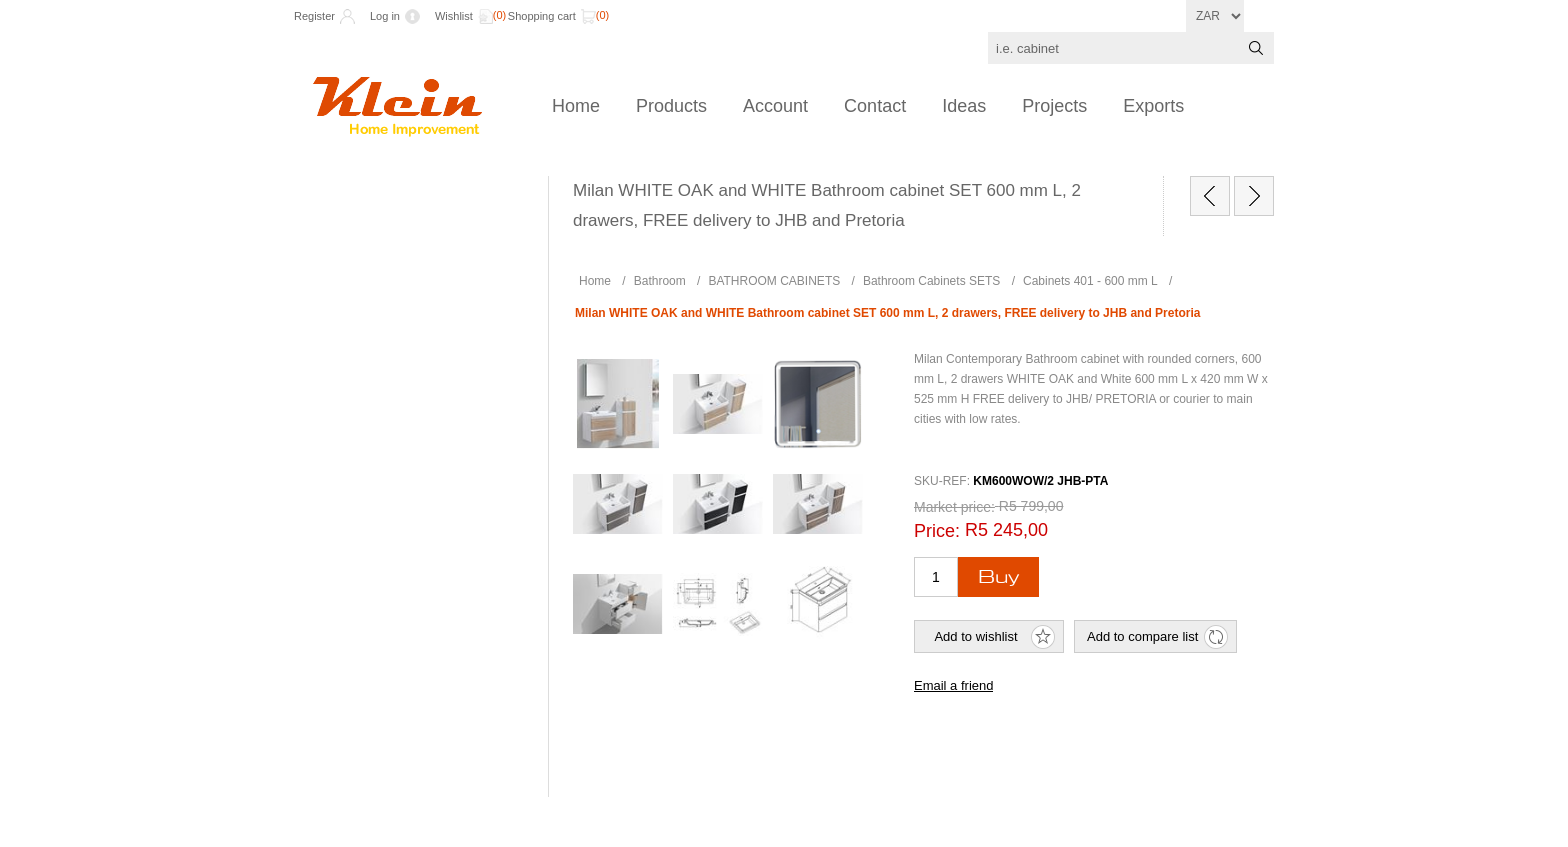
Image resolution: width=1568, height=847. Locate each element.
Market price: (954, 507)
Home (576, 106)
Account (775, 106)
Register (314, 16)
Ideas (964, 106)
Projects (1054, 106)
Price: (937, 531)
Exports (1153, 106)
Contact (875, 106)
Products (671, 106)
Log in (385, 16)
